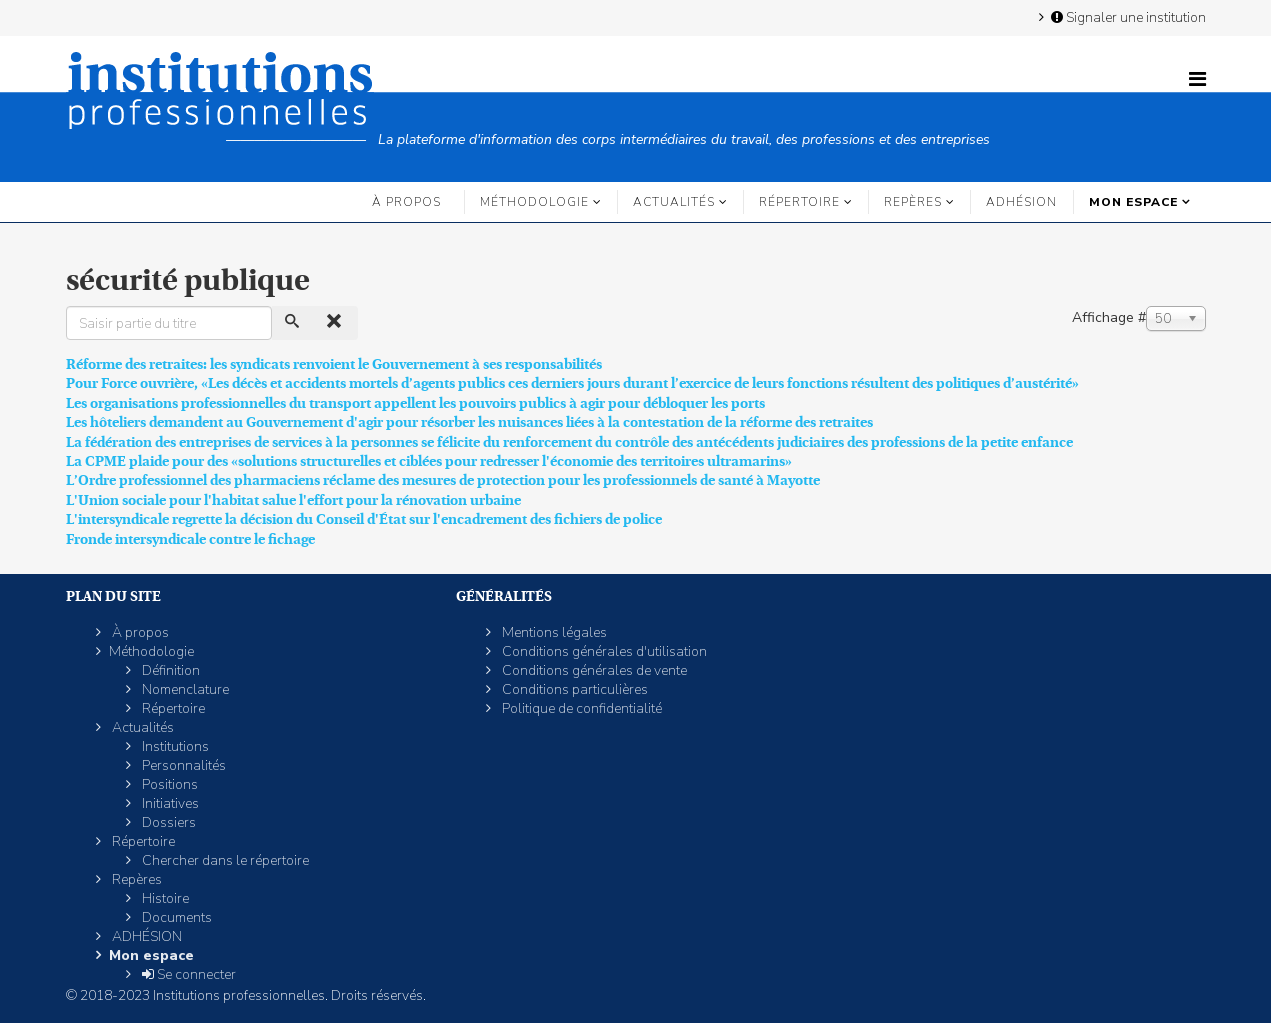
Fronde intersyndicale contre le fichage (190, 539)
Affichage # (1109, 317)
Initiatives (169, 803)
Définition (169, 670)
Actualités (674, 202)
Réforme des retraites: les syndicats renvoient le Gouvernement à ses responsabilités (334, 364)
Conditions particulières (573, 689)
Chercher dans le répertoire (224, 860)
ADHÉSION (1021, 202)
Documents (175, 917)
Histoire (164, 898)
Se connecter (187, 974)
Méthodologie (534, 202)
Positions (168, 784)
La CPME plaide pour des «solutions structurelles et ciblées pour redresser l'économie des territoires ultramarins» (429, 461)
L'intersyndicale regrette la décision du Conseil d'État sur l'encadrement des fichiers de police (364, 519)
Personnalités (182, 765)
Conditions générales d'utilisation (603, 651)
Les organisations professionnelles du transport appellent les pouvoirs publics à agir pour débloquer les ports (415, 403)
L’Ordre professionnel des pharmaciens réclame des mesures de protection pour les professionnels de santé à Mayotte (443, 480)
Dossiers (167, 822)
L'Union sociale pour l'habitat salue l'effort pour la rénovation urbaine (293, 500)
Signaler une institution (1127, 17)
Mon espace (1133, 202)
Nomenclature (184, 689)
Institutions (174, 746)
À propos (406, 202)
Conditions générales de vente (593, 670)
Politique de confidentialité (580, 708)
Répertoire (799, 202)
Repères (913, 202)
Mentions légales (553, 632)
